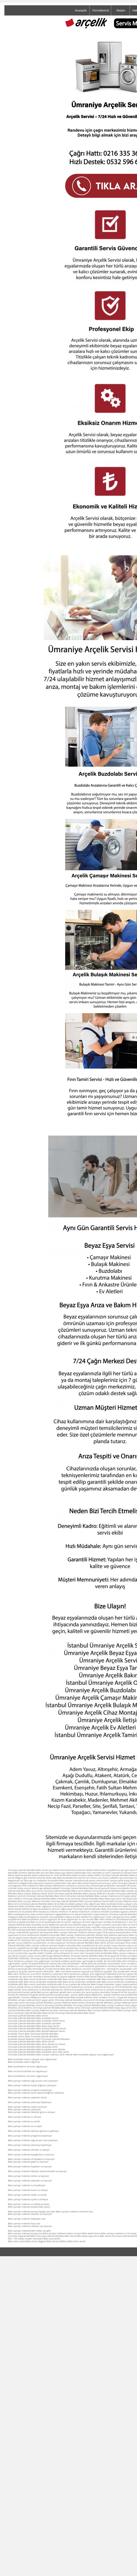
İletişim (120, 10)
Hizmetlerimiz (100, 10)
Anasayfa (81, 10)
